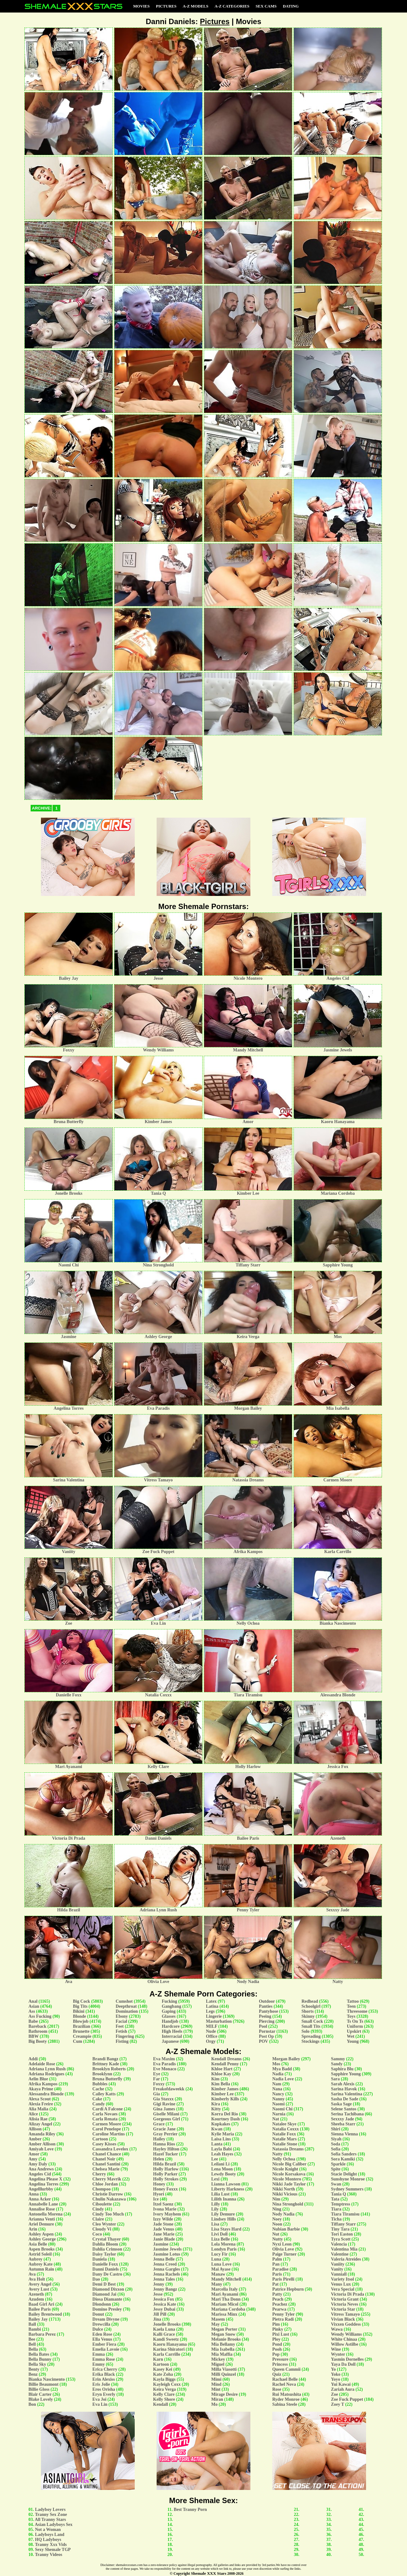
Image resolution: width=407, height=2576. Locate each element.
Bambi (34, 2329)
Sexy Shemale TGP (53, 2549)
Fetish (121, 2031)
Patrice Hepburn (288, 2289)
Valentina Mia (344, 2249)
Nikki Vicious (285, 2194)
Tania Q (338, 2194)
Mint (216, 2389)
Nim (276, 2199)
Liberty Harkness (227, 2189)
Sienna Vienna (344, 2134)
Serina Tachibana (347, 2114)
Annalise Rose (41, 2209)
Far (156, 2079)
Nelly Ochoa (283, 2159)
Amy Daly (37, 2164)
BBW (33, 2036)
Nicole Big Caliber (289, 2164)
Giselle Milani (166, 2114)
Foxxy (159, 2084)
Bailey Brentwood (45, 2314)
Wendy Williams (346, 2334)
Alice (33, 2114)
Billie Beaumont (43, 2384)
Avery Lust (38, 2289)
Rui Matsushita (286, 2394)
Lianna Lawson (225, 2184)
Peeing (265, 2016)
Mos (276, 2064)
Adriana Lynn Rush (47, 2069)
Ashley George (42, 2239)
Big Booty (37, 2041)
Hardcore (170, 2026)
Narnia (278, 2114)
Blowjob (80, 2021)
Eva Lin (100, 2404)
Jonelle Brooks (167, 2324)
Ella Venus (102, 2339)
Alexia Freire (40, 2104)
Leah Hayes (222, 2154)
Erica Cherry (105, 2369)
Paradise (280, 2269)
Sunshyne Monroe (348, 2179)
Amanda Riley (41, 2134)
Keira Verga (164, 2389)
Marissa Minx (224, 2314)
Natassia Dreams (288, 2149)
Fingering (125, 2036)
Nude (211, 2031)
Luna (216, 2259)
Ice (156, 2199)
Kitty (216, 2109)
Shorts (307, 2011)
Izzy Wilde (163, 2219)
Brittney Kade (106, 2064)
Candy (99, 2104)
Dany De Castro (107, 2274)
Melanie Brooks (226, 2339)
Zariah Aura (342, 2389)
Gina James (164, 2109)
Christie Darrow (108, 2194)
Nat (275, 2119)
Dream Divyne (106, 2319)
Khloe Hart (222, 2069)
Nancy (278, 2094)
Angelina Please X (45, 2179)
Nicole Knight (285, 2169)
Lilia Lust (220, 2194)
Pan (275, 2264)
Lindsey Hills (223, 2219)
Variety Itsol (342, 2279)
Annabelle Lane (43, 2204)
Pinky (277, 2329)
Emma (99, 2354)
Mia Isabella (222, 2349)
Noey (277, 2219)
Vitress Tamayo (345, 2314)
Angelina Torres (43, 2184)
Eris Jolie (101, 2384)
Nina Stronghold (287, 2204)
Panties (266, 2006)
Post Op (266, 2036)
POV (263, 2041)
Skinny (307, 2016)
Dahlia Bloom (105, 2244)
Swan (336, 2184)
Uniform (355, 2026)
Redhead (309, 2001)
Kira (215, 2104)
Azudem (36, 2299)
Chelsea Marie (106, 2169)
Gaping (168, 2011)
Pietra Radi (283, 2319)
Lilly (215, 2204)
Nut (275, 2234)
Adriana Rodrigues (46, 2074)
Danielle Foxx (105, 2264)
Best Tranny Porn (190, 2509)
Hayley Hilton (166, 2149)
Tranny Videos (48, 2554)
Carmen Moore (107, 2124)
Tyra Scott (340, 2239)
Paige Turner (284, 2254)
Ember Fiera (104, 2344)
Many (216, 2284)
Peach (278, 2299)
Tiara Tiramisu (345, 2214)
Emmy (99, 2364)
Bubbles (100, 2084)
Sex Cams (266, 6)
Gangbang (171, 2006)
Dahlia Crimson (107, 2249)
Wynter (338, 2354)
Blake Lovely (40, 2399)
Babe (33, 2021)
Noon (277, 2224)
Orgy (211, 2041)
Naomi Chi (282, 2109)
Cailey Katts (104, 2094)
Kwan (217, 2129)
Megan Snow (223, 2334)
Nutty (277, 2239)
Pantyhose (268, 2011)
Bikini (78, 2011)
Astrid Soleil (40, 2254)
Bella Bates (38, 2354)
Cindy (98, 2209)
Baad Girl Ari (41, 2304)
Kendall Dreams (226, 2059)
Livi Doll (219, 2234)
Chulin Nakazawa (109, 2199)
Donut (98, 2314)
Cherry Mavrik (107, 2179)
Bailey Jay (38, 2319)
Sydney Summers (347, 2189)
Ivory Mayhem (167, 2214)
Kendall (160, 2404)
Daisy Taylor (104, 2254)
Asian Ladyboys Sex (54, 2524)
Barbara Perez (42, 2334)
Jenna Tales (164, 2279)
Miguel (217, 2364)
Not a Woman (48, 2529)
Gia (156, 2094)
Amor (33, 2154)
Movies (141, 6)
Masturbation (219, 2021)
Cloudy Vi (102, 2229)
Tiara (336, 2209)
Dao (96, 2279)
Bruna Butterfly (108, 2079)
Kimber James (225, 2089)
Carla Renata (105, 2119)
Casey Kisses (105, 2144)
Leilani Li (220, 2164)
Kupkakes (220, 2124)
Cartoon (100, 2139)
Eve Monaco (164, 2069)
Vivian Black (343, 2319)
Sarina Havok (344, 2089)
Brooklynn (103, 2074)
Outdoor (267, 2001)
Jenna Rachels (166, 2274)
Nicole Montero (286, 2179)
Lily (215, 2209)
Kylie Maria (222, 2134)
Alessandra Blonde (45, 2094)
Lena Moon (222, 2169)
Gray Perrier (165, 2134)
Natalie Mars (284, 2139)
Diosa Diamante (107, 2299)
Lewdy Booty (223, 2174)
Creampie (82, 2036)
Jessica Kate (164, 2304)
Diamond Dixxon (108, 2289)
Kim (215, 2079)
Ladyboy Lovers (50, 2509)
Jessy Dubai (164, 2309)
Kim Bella (220, 2084)
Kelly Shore (164, 2399)
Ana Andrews (41, 2169)
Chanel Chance (107, 2154)
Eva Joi (100, 2399)
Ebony (122, 2016)
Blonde (79, 2016)
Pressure (280, 2359)
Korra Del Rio (224, 2114)
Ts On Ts (355, 2021)
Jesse (158, 2294)
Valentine (340, 2254)
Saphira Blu (342, 2069)
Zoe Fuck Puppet (347, 2399)
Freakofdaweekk (168, 2089)
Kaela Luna (164, 2329)
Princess (280, 2364)
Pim (276, 2324)
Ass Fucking (40, 2016)
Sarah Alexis (342, 2084)
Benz (33, 2374)
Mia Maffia (222, 2354)
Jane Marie (163, 2234)
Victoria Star (343, 2309)
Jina (157, 2319)
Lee (214, 2159)
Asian (33, 2006)
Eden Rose (102, 2334)
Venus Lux (341, 2284)
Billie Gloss (38, 2389)
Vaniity (337, 2264)
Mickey (218, 2359)
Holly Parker (165, 2174)
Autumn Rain (41, 2269)
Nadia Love (283, 2079)
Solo (305, 2031)
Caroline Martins (109, 2134)
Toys (351, 2016)
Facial (121, 2021)
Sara (335, 2079)
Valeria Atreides (346, 2259)
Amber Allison (41, 2144)
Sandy (337, 2064)
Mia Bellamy (223, 2344)
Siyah (336, 2139)
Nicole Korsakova (288, 2174)
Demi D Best (104, 2284)
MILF (211, 2026)
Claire (98, 2219)
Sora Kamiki (343, 2159)
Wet (350, 2036)
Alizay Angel (40, 2124)
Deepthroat (126, 2006)
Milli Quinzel (223, 2374)
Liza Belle (220, 2239)
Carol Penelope (107, 2129)
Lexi (215, 2179)
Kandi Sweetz (166, 2339)
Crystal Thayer (107, 2239)
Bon (32, 2404)
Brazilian (81, 2026)
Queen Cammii (286, 2369)
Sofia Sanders (344, 2154)
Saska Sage (341, 2104)
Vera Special (342, 2289)
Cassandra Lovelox (110, 2149)
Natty (277, 2154)
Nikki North (283, 2189)
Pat (275, 2284)
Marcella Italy (224, 2289)
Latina (212, 2006)
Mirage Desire (224, 2394)
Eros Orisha (104, 2389)
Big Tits (80, 2006)
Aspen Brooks (41, 2249)
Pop (275, 2354)
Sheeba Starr (343, 2124)
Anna (33, 2194)
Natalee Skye (284, 2124)
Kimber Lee (222, 2094)
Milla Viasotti (224, 2369)
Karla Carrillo (166, 2354)
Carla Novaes (105, 2114)
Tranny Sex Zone (51, 2514)
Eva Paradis (164, 2064)
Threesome (357, 2011)
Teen (351, 2006)
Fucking (169, 2001)
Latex (211, 2001)
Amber (35, 2139)
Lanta (217, 2144)
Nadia (278, 2074)
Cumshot (124, 2001)
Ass (31, 2011)
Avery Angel (39, 2284)
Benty (33, 2369)
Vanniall (339, 2274)
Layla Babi (221, 2149)
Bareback (37, 2026)
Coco (97, 2234)
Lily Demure (223, 2214)
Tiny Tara (340, 2229)
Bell (32, 2344)
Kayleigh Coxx (167, 2384)
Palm (277, 2259)
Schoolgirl (310, 2006)
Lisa (215, 2224)
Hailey (159, 2139)
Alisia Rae (38, 2119)
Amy (33, 2159)
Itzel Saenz (163, 2204)
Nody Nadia (283, 2214)
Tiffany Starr (343, 2224)
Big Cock (81, 2001)
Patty (277, 2294)
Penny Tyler (283, 2314)
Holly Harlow (165, 2169)
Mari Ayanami (224, 2294)
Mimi (216, 2379)
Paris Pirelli (283, 2279)
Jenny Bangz (165, 2289)
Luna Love (221, 2264)
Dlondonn (102, 2304)
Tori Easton (342, 2234)
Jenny (158, 2284)
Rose (276, 2389)
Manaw (218, 2274)
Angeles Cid (39, 2174)
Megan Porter (224, 2329)
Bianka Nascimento (46, 2379)
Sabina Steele (284, 2404)
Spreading (310, 2036)
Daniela (100, 2259)
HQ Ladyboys (48, 2539)
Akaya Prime (40, 2089)
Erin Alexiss (104, 2379)
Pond (277, 2344)
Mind (216, 2384)
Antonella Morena (45, 2214)
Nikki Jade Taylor (289, 2184)
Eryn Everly (104, 2394)
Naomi (278, 2104)
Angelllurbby (40, 2189)
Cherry (99, 2174)
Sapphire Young (346, 2074)
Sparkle (338, 2164)
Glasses (168, 2016)
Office (212, 2036)
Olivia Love (283, 2249)
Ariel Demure (41, 2224)
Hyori (158, 2194)
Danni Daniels (106, 2269)
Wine (336, 2349)
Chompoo (102, 2189)
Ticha (336, 2219)
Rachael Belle (285, 2379)
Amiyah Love (41, 2149)
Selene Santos (343, 2109)
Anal (33, 2001)
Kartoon (161, 2364)
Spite (335, 2169)
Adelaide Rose (41, 2064)
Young (353, 2041)
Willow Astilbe (344, 2344)
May (215, 2324)
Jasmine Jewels (167, 2249)
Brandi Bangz (105, 2059)
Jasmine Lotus (166, 2254)
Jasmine (160, 2244)
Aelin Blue (38, 2079)
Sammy (338, 2059)
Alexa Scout (39, 2099)
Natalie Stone (284, 2144)
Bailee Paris (39, 2309)
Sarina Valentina (346, 2094)
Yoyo (335, 2379)
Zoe (334, 2394)
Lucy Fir (219, 2254)
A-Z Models (195, 6)
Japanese (170, 2041)
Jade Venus (163, 2229)
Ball (32, 2324)
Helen (158, 2159)
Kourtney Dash (225, 2119)
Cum (77, 2041)
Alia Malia (38, 2109)
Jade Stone (163, 2224)
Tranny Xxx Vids (51, 2544)
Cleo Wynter (104, 2224)
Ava (32, 2274)
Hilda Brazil (164, 2164)
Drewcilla (101, 2324)
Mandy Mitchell (226, 2279)
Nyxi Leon (282, 2244)
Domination (127, 2011)
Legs (210, 2011)
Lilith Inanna (223, 2199)
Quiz (276, 2374)
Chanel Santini (106, 2164)
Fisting (122, 2041)
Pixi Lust (280, 2334)
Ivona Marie (164, 2209)
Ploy (276, 2339)
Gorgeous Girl (166, 2119)
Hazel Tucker (165, 2154)
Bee (31, 2339)
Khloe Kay (221, 2074)
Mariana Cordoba (228, 2309)
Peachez (279, 2304)
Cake (97, 2099)
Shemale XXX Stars (208, 2573)
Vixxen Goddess (346, 2324)
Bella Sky (37, 2364)
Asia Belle (37, 2244)
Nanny (278, 2099)
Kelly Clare (164, 2394)
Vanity (337, 2269)
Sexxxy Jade (342, 2119)
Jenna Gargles (166, 2269)
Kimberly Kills (225, 2099)
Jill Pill (159, 2314)
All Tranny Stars (50, 2519)
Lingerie (214, 2016)
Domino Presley (107, 2309)
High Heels (172, 2031)
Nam (276, 2084)
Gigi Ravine (164, 2104)
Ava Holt (36, 2279)
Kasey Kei (162, 2369)
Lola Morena (223, 2244)
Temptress (340, 2204)
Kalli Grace (164, 2334)
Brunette (81, 2031)
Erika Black (104, 2374)
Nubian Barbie (286, 2229)
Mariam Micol (225, 2304)
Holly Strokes (165, 2179)
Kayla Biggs (164, 2379)
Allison (35, 2129)
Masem (218, 2319)
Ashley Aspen (41, 2234)
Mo (214, 2404)
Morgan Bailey (286, 2059)
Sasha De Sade (344, 2099)
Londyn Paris (224, 2249)
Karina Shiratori (169, 2349)
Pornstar (267, 2031)
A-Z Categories (231, 6)
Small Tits (310, 2026)
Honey (159, 2184)
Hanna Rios (164, 2144)
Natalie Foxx (284, 2134)
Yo (333, 2369)
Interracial (172, 2036)
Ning (276, 2209)
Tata (335, 2199)
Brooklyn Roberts (109, 2069)
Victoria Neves (344, 2304)
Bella (33, 2349)
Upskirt (354, 2031)
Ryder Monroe (285, 2399)
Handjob (170, 2021)
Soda (335, 2144)
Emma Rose (104, 2359)
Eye (156, 2074)
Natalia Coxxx (285, 2129)
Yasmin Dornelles (347, 2359)
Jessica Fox (163, 2299)
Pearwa (279, 2309)
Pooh (277, 2349)
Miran (217, 2399)
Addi (33, 2059)
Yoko (335, 2374)
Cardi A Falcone (108, 2109)
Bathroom (37, 2031)
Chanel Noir (104, 2159)
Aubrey (35, 2259)
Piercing (266, 2021)
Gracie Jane (164, 2129)
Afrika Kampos (43, 2084)
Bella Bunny (40, 2359)
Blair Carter (40, 2394)
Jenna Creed (165, 2264)
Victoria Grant (345, 2299)
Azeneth (36, 2294)
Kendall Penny (225, 2064)
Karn (158, 2359)
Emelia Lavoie (106, 2349)
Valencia (339, 2244)
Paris (277, 2274)
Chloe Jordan (105, 2184)
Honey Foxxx (165, 2189)
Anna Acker (39, 2199)
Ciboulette (102, 2204)
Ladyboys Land (49, 2534)
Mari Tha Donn (226, 2299)
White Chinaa (344, 2339)
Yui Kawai (341, 2384)
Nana (277, 2089)
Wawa (337, 2329)
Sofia (335, 2149)
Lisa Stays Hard (226, 2229)
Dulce (98, 2329)
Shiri (335, 2129)
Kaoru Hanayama (170, 2344)
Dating (291, 6)
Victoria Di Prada (347, 2294)
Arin (32, 2229)
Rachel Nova (284, 2384)
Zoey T (337, 2404)
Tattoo (353, 2001)
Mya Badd (282, 2069)
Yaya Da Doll (343, 2364)
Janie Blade (164, 2239)
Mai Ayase (221, 2269)
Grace (159, 2124)
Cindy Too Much (108, 2214)
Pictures (166, 6)
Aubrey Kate (40, 2264)
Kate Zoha (163, 2374)
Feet (120, 2026)
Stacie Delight (344, 2174)
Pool (263, 2026)
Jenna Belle (164, 2259)
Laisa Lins (221, 2139)
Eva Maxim (164, 2059)
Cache (98, 2089)
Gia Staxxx (163, 2099)
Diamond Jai (105, 2294)
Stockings (310, 2041)
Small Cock (312, 2021)
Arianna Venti (41, 2219)
